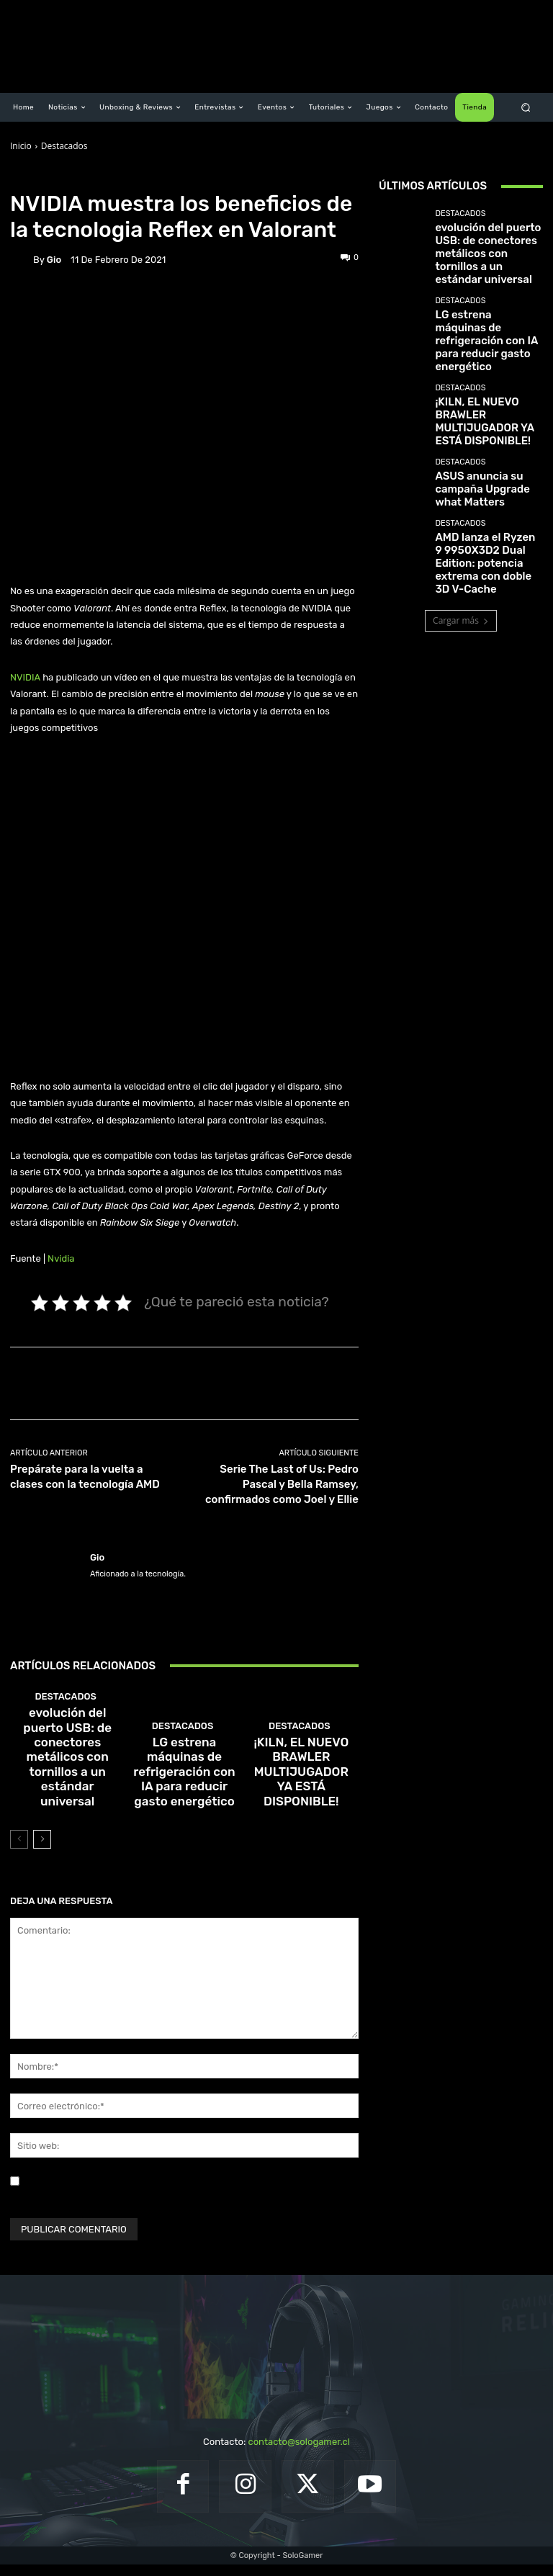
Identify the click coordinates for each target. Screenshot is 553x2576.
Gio (54, 259)
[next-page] (42, 1850)
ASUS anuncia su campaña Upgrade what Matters (485, 420)
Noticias (94, 179)
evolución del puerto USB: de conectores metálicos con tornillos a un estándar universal (67, 1801)
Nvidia (61, 1258)
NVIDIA (25, 677)
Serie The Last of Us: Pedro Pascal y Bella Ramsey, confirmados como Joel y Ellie (282, 1484)
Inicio (21, 146)
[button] (526, 108)
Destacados (64, 146)
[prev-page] (19, 1850)
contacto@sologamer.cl (298, 2453)
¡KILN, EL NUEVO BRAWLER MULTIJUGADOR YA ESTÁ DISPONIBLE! (301, 1805)
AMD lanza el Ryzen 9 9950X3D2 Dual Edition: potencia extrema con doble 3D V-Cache (488, 481)
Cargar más (461, 529)
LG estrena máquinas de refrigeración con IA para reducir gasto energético (185, 1805)
